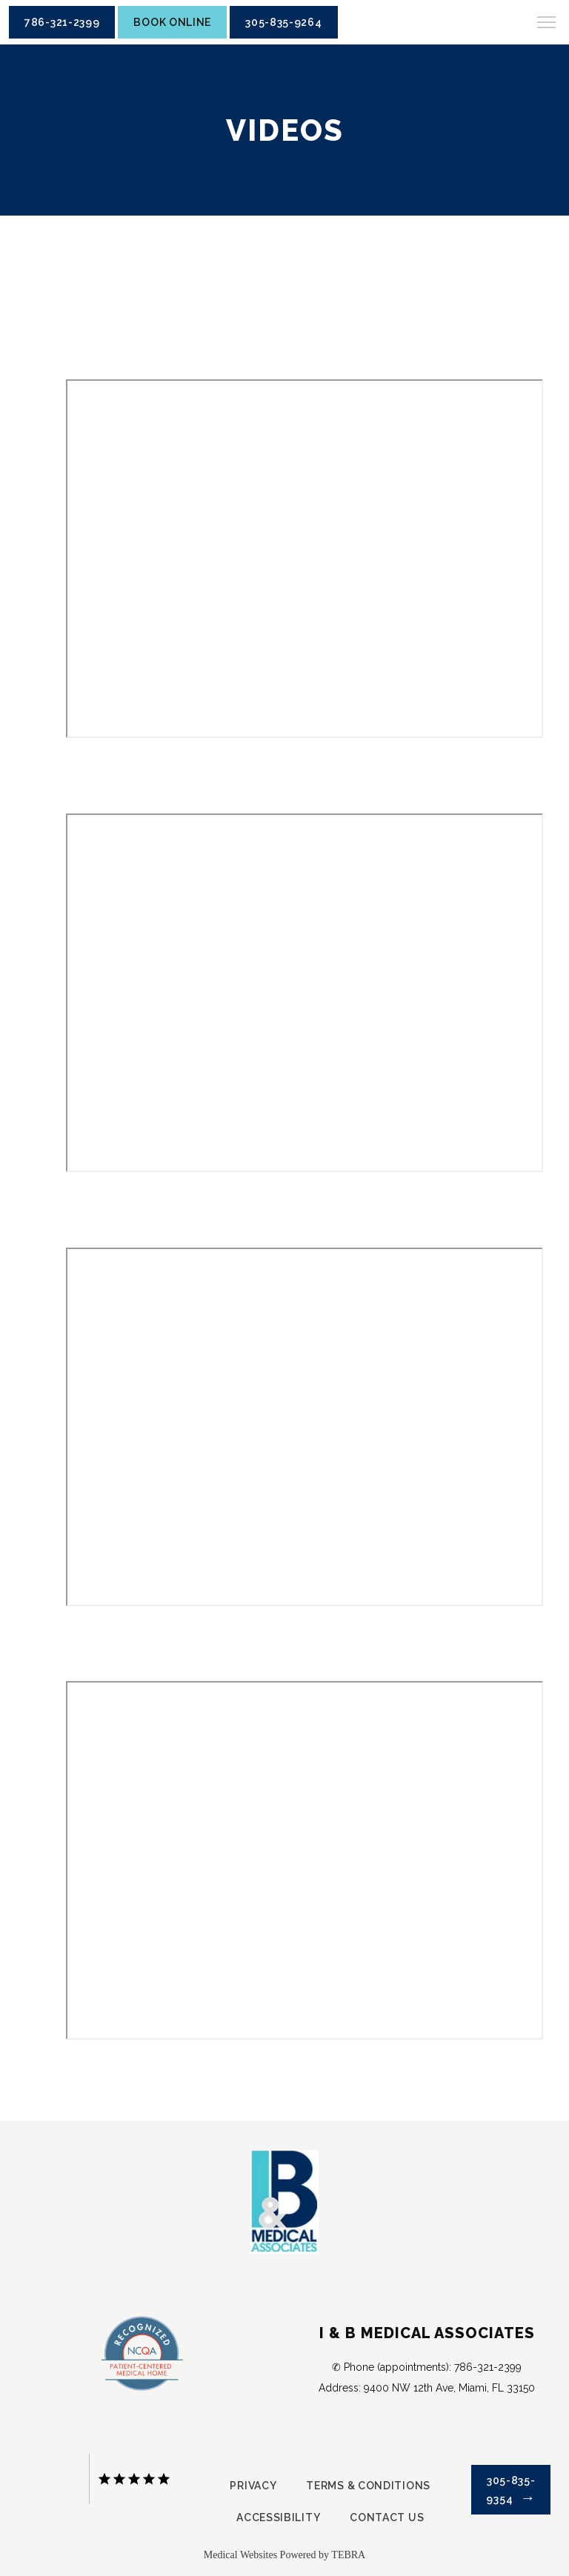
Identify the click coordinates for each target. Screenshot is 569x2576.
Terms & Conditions (368, 2486)
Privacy (253, 2486)
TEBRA (348, 2554)
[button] (547, 24)
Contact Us (387, 2517)
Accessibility (278, 2517)
